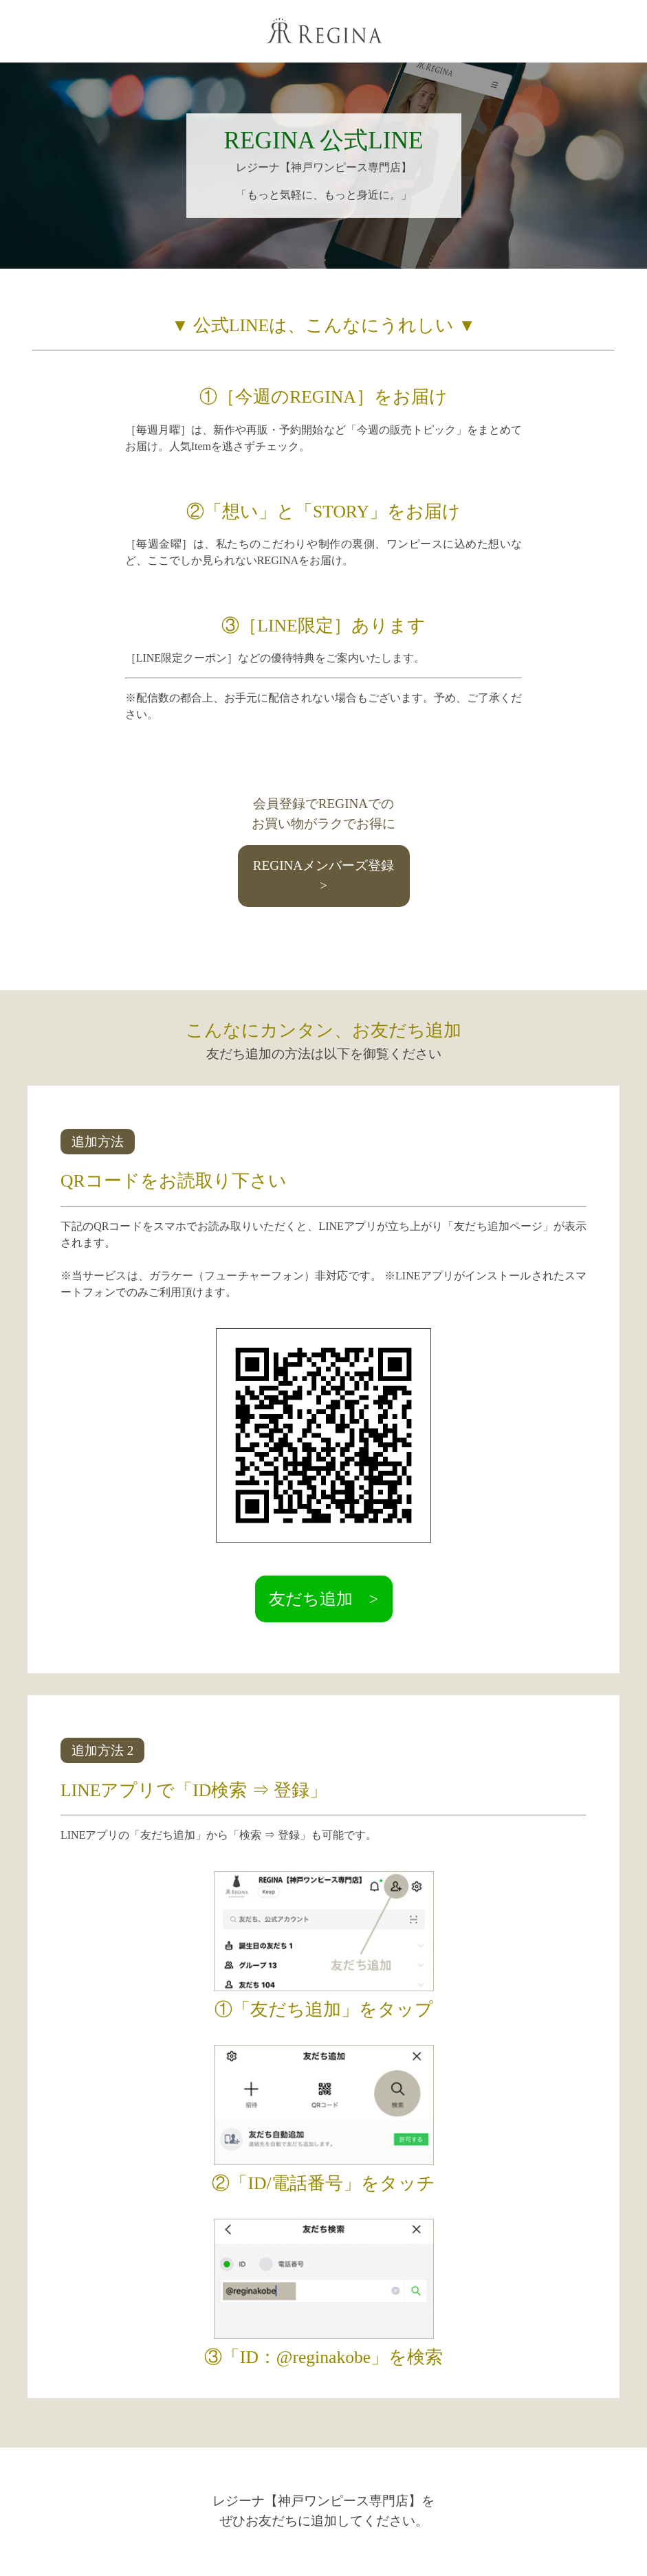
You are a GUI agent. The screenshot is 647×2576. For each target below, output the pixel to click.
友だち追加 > (324, 1599)
